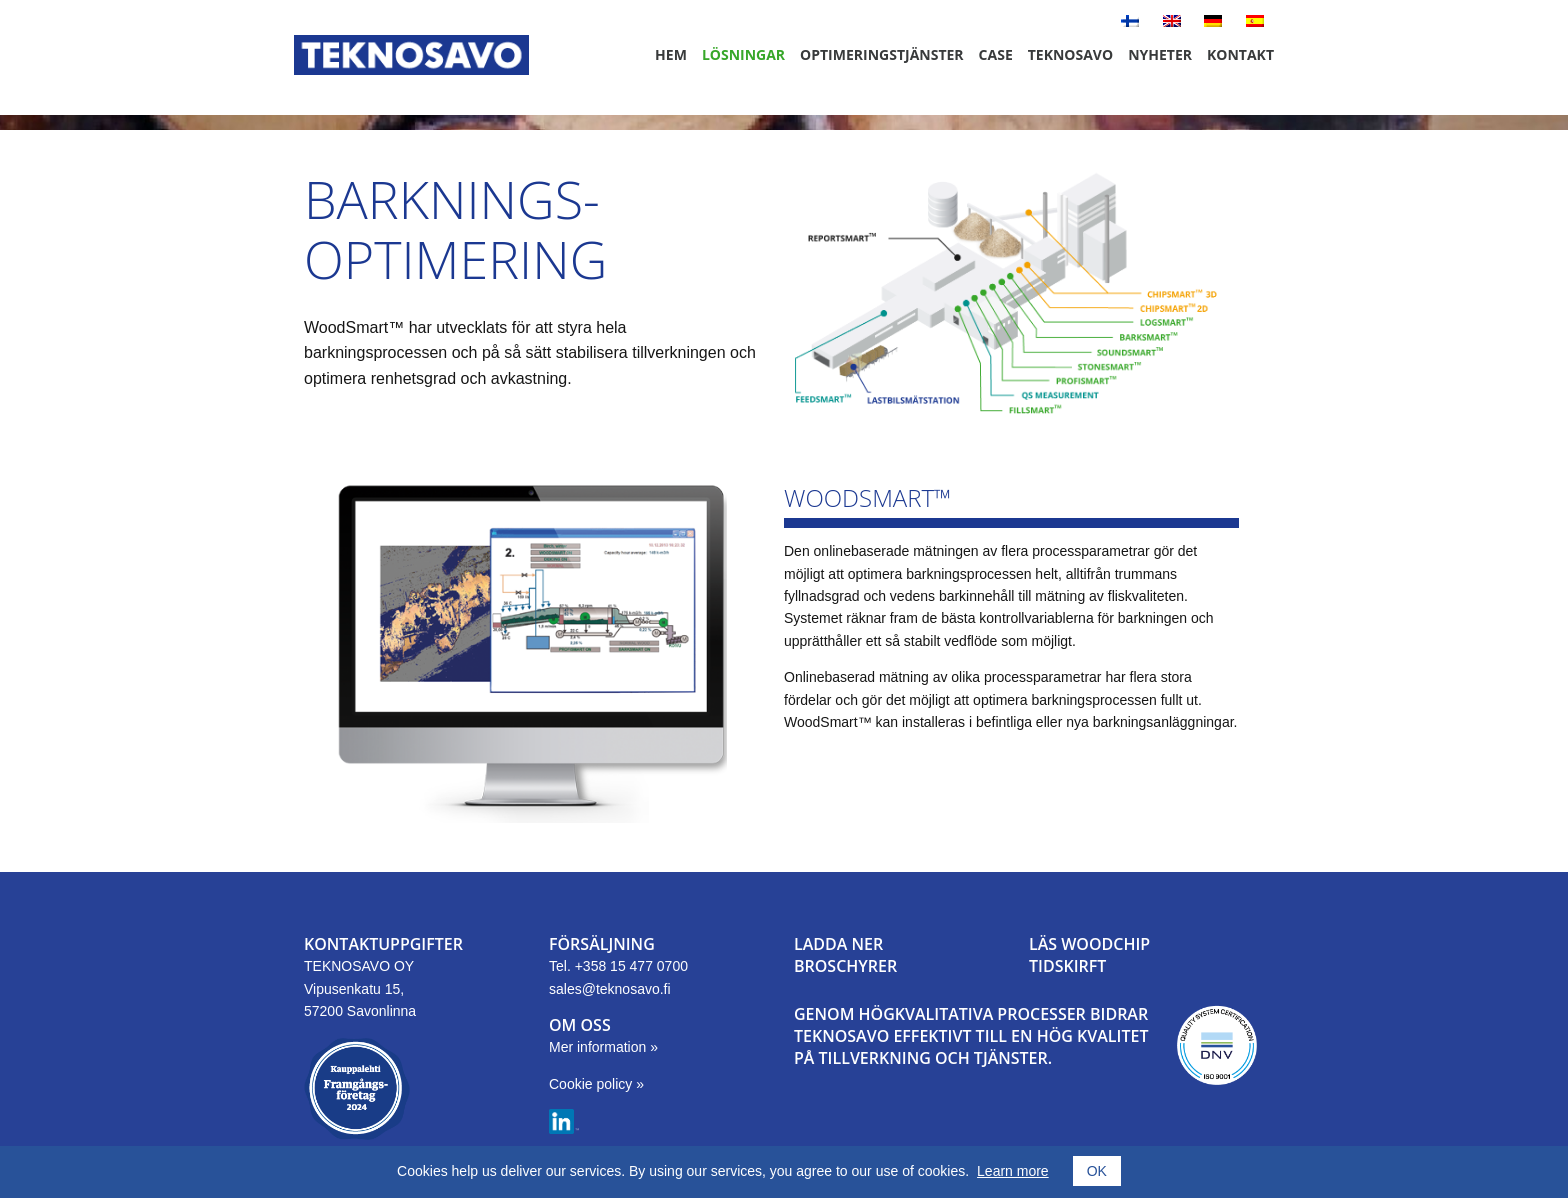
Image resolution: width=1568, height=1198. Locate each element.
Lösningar (743, 54)
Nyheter (1160, 54)
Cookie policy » (596, 1084)
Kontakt (1240, 54)
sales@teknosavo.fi (610, 989)
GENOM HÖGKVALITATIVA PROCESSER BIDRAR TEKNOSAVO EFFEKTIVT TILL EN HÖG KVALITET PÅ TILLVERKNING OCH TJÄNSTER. (971, 1036)
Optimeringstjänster (882, 54)
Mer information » (603, 1047)
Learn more (1013, 1171)
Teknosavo (1070, 54)
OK (1097, 1171)
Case (996, 54)
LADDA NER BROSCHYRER (845, 955)
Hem (671, 54)
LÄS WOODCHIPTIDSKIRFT (1089, 955)
